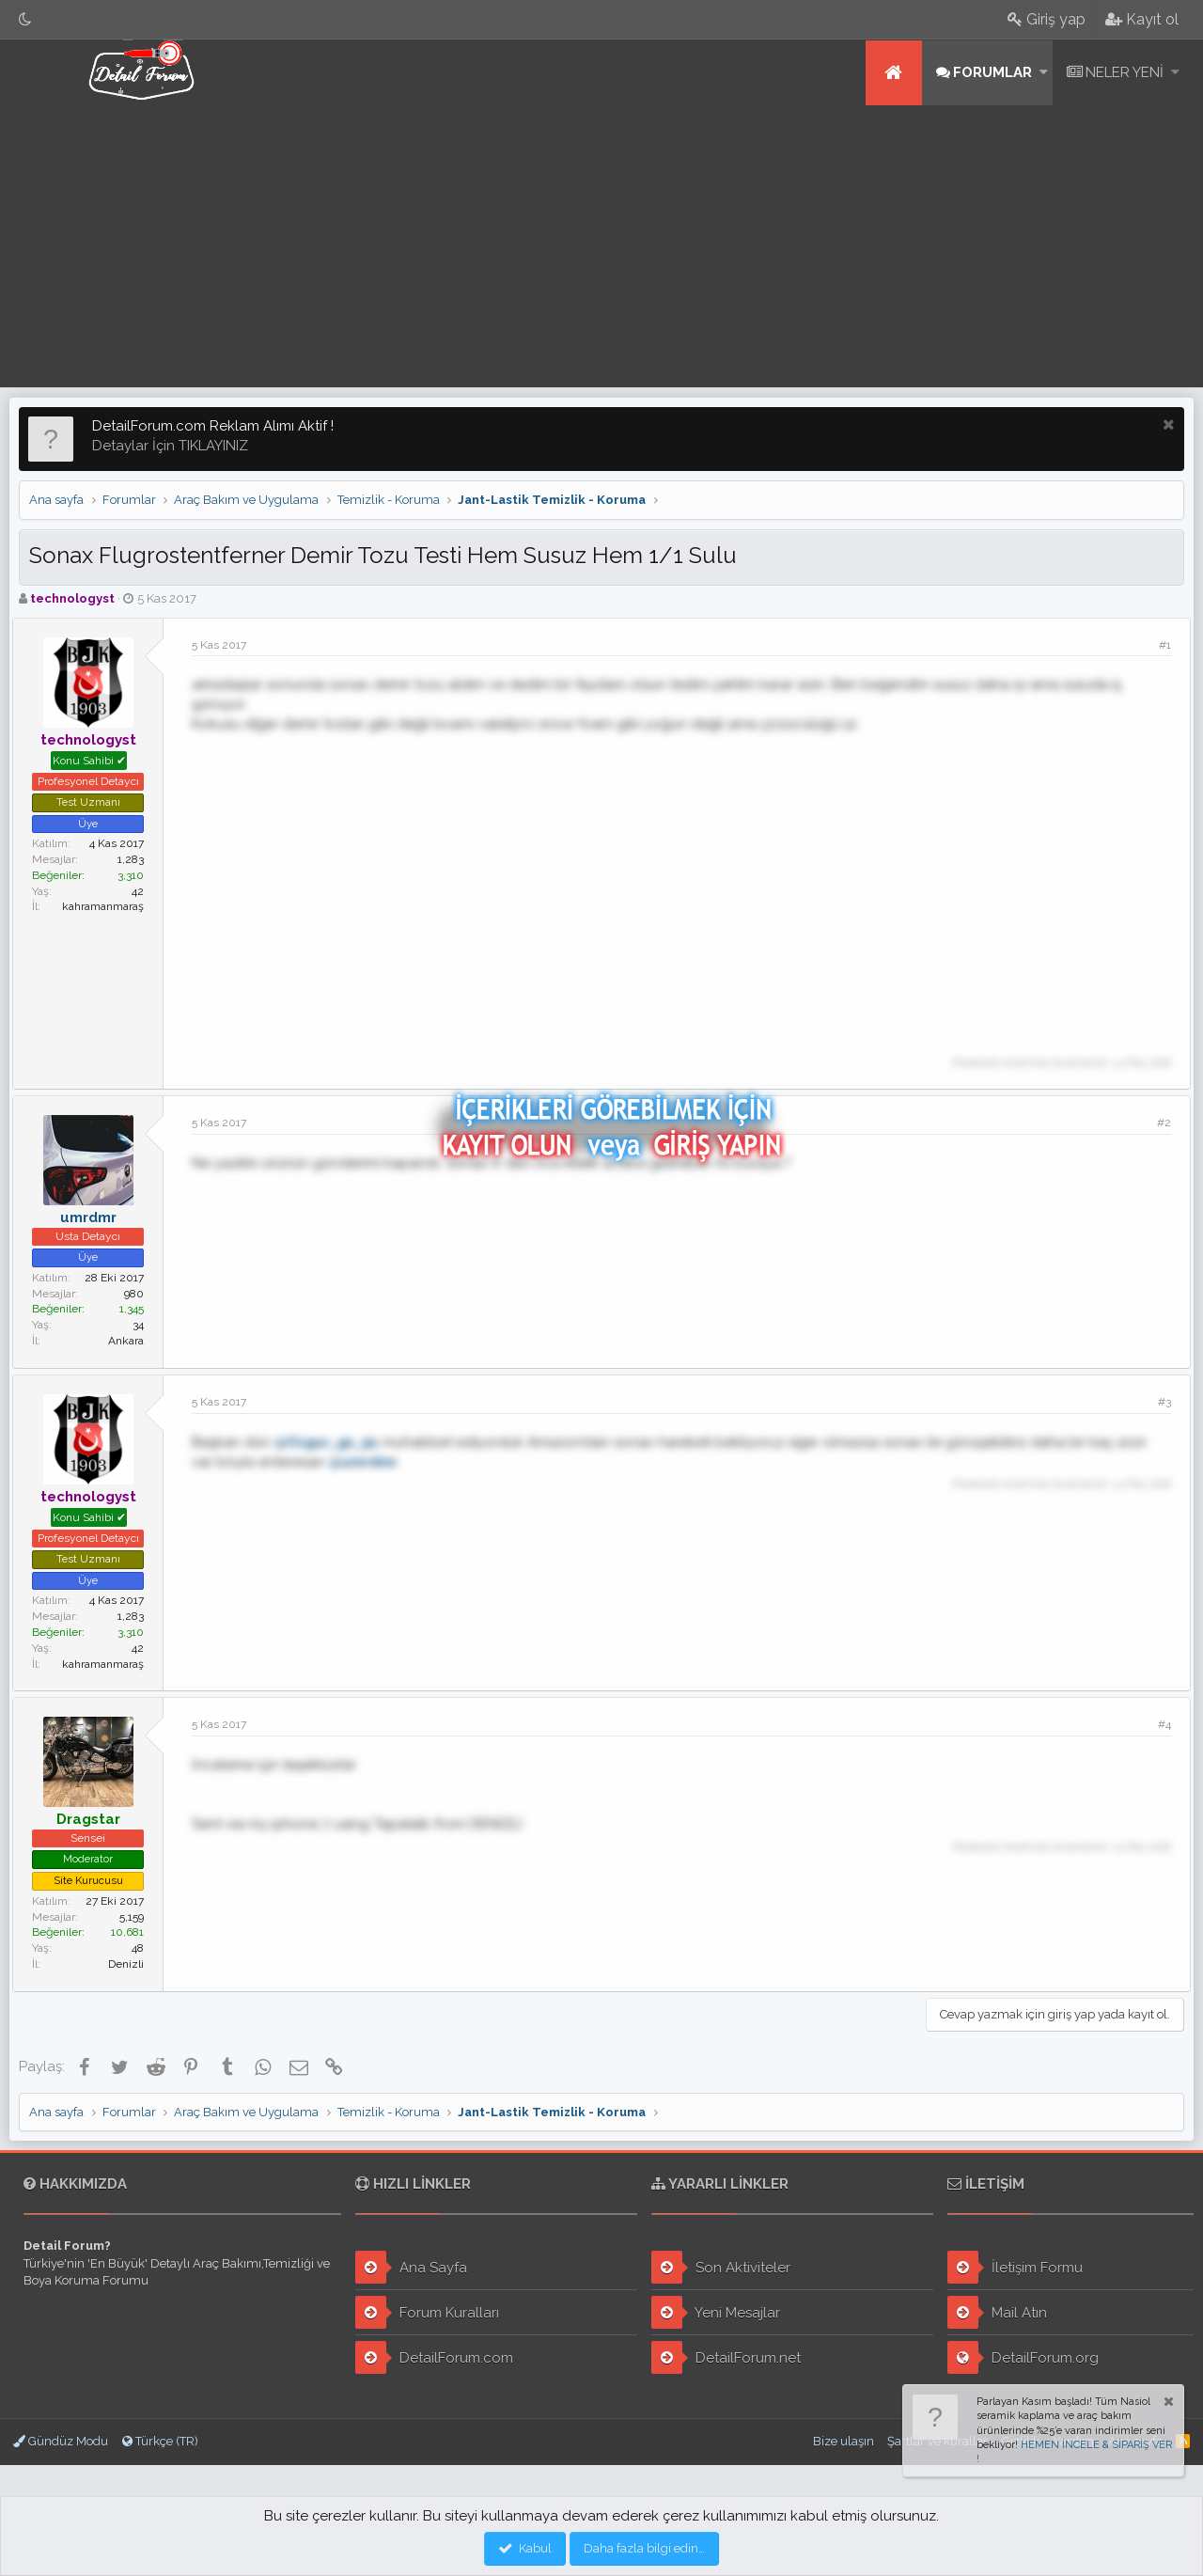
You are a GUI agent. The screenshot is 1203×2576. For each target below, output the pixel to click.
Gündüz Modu (60, 2441)
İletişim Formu (1015, 2267)
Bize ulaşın (843, 2441)
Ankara (132, 1340)
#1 (1158, 645)
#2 (1157, 1122)
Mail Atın (997, 2312)
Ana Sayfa (411, 2267)
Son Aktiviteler (720, 2267)
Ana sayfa (894, 72)
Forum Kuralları (427, 2312)
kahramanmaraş (109, 906)
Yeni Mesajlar (715, 2312)
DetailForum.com (434, 2357)
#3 (1157, 1401)
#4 (1157, 1724)
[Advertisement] (601, 246)
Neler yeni (1125, 72)
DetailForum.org (1023, 2357)
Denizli (132, 1964)
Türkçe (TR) (160, 2441)
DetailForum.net (726, 2357)
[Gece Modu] (25, 19)
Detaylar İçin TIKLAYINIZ (170, 445)
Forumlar (992, 72)
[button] (1044, 72)
